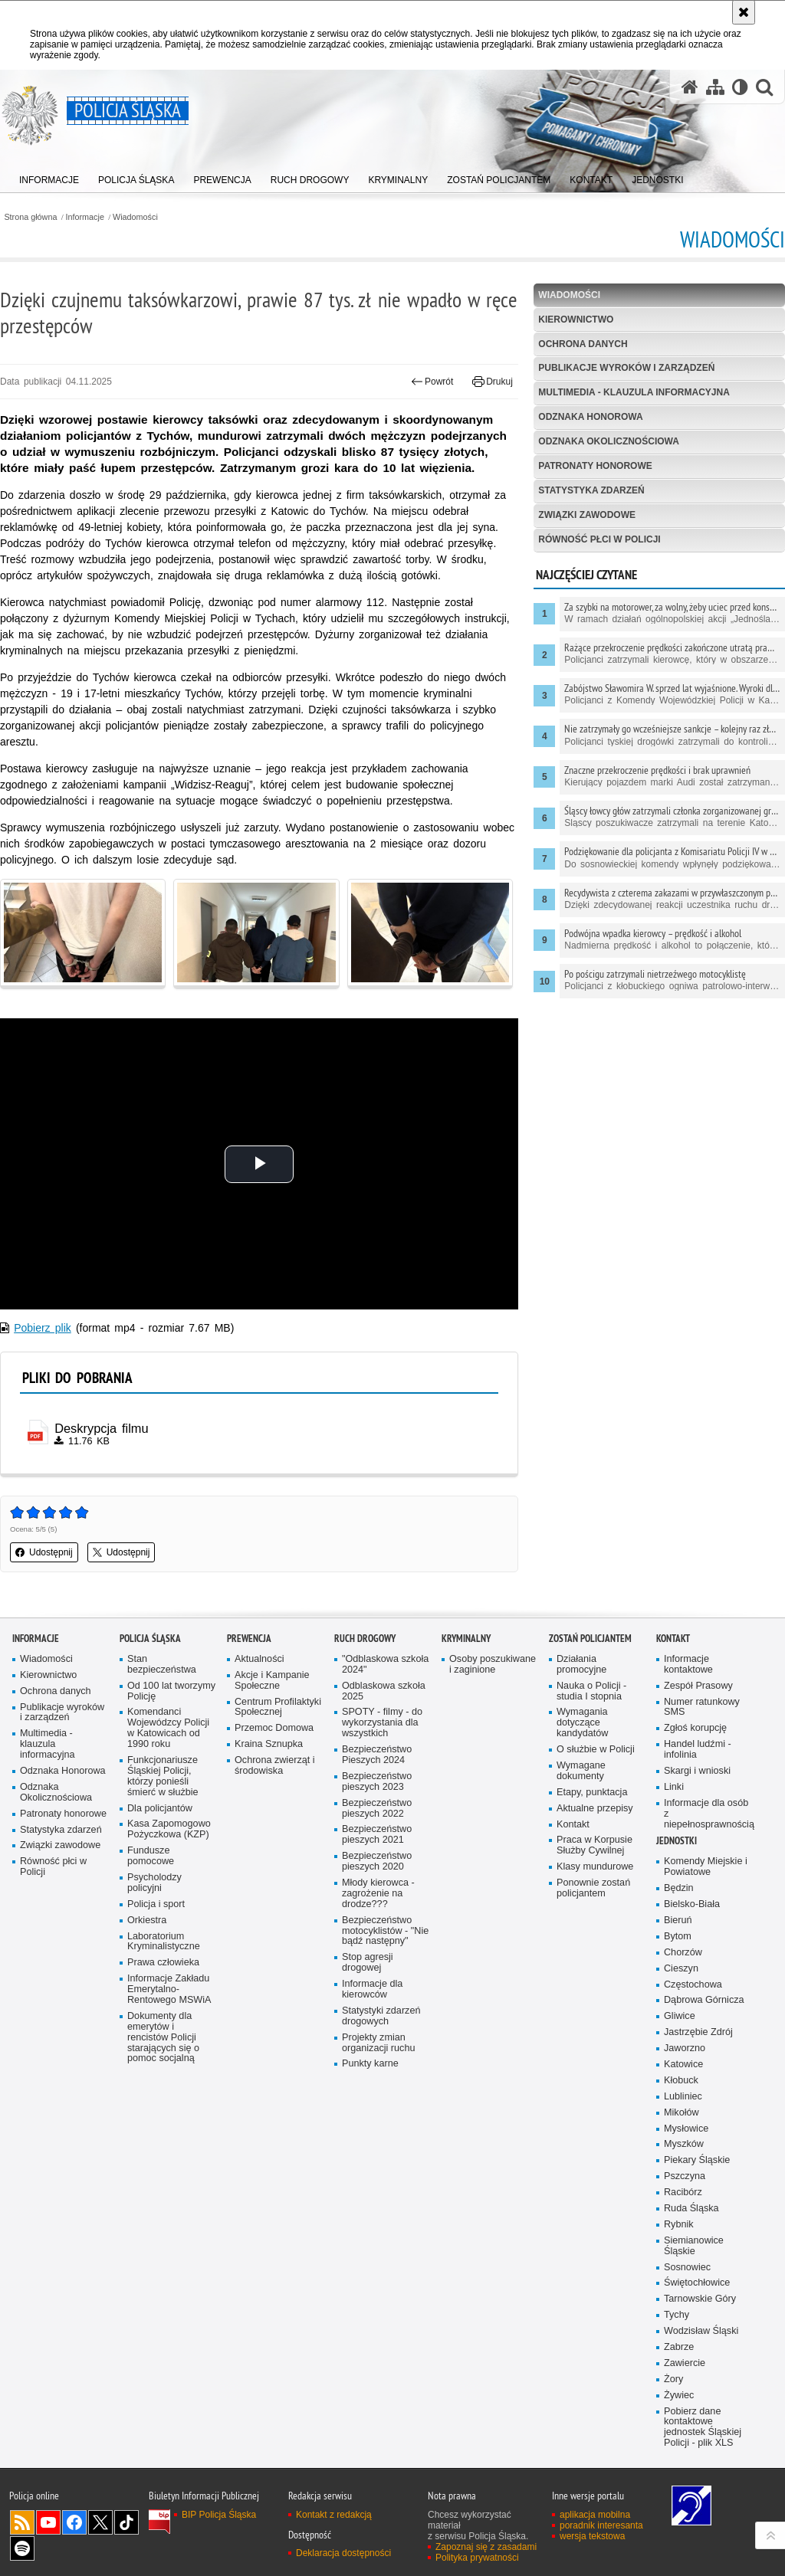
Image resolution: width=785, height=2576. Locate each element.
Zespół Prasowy (698, 1686)
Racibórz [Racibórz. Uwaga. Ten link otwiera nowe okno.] (683, 2192)
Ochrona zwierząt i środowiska (275, 1765)
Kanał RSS (22, 2522)
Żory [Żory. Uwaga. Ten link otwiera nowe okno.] (673, 2379)
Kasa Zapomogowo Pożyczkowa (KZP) (169, 1829)
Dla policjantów (159, 1809)
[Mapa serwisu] (715, 87)
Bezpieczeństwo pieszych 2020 (377, 1861)
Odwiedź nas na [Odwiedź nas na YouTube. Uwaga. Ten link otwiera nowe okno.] (48, 2522)
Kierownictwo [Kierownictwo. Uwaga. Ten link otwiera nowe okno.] (48, 1675)
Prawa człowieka (163, 1963)
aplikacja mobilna (595, 2514)
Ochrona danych (582, 344)
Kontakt (573, 1825)
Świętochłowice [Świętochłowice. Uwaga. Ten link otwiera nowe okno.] (697, 2283)
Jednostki (676, 1840)
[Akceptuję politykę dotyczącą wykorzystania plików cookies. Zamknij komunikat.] (743, 12)
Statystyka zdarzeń (591, 490)
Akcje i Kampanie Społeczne (272, 1680)
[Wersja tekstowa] (740, 87)
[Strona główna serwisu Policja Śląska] (690, 87)
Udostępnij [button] (44, 1552)
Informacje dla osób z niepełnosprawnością (708, 1814)
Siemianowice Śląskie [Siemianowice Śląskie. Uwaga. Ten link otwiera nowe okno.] (694, 2246)
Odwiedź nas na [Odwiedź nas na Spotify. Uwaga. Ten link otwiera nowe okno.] (22, 2548)
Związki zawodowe (587, 515)
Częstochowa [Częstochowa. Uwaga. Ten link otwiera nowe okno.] (693, 1985)
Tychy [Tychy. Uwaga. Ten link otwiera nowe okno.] (676, 2315)
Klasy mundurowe (595, 1867)
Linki (674, 1787)
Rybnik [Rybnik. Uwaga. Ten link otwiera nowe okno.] (679, 2225)
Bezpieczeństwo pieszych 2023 (377, 1781)
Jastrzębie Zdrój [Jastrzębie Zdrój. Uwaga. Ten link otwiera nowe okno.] (698, 2032)
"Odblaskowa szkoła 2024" (385, 1664)
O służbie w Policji (596, 1750)
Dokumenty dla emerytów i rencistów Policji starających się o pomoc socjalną (163, 2037)
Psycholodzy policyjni (154, 1883)
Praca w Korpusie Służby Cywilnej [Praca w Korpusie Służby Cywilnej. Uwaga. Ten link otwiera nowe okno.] (594, 1845)
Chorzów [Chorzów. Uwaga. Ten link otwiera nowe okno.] (683, 1953)
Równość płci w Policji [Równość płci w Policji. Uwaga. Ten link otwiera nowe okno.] (53, 1867)
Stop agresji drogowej (367, 1962)
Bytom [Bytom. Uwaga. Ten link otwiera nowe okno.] (677, 1937)
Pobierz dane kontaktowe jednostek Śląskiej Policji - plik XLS (702, 2428)
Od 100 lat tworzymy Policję (171, 1691)
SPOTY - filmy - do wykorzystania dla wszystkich (382, 1723)
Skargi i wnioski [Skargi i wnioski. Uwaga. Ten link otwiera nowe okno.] (697, 1771)
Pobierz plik (42, 1328)
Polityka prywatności (477, 2557)
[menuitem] (49, 176)
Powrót (432, 381)
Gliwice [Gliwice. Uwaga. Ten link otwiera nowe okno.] (679, 2016)
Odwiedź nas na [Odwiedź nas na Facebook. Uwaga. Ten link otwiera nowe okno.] (74, 2522)
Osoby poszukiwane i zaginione (492, 1664)
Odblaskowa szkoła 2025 (383, 1691)
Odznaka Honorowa (590, 416)
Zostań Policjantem (590, 1638)
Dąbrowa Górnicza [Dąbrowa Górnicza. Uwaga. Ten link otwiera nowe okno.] (704, 2000)
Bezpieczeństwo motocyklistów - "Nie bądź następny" (385, 1931)
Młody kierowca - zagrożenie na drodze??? (378, 1893)
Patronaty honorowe (595, 465)
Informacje (85, 217)
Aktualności (259, 1659)
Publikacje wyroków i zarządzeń (626, 367)
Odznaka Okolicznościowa (608, 441)
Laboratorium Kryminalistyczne (163, 1942)
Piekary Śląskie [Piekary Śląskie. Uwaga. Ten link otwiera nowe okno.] (697, 2160)
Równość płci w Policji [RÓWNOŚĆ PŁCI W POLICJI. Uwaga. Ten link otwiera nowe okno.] (599, 539)
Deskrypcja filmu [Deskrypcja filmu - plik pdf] (101, 1428)
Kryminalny (466, 1638)
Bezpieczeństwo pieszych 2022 (377, 1808)
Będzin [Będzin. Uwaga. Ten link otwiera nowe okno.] (679, 1888)
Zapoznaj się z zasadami (486, 2547)
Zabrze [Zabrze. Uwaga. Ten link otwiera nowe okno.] (679, 2347)
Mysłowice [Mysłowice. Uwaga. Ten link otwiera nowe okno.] (686, 2129)
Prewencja (249, 1638)
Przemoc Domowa (274, 1728)
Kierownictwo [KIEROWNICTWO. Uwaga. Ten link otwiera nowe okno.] (575, 319)
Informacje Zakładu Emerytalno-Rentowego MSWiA (169, 1989)
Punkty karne (370, 2064)
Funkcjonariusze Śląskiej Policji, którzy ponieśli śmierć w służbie (163, 1776)
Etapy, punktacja (592, 1793)
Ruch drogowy (365, 1638)
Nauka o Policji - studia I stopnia (591, 1691)
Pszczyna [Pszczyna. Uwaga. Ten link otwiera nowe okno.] (684, 2176)
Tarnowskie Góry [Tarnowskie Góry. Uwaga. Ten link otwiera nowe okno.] (700, 2299)
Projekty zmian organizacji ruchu (378, 2043)
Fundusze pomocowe (150, 1856)
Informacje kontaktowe (688, 1664)
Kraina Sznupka (269, 1744)
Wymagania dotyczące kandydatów (582, 1723)
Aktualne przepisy (595, 1809)
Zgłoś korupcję (695, 1728)
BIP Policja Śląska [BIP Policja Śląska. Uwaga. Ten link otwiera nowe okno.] (219, 2514)
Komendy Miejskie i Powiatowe (705, 1867)
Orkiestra (146, 1920)
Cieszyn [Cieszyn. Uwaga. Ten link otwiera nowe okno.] (681, 1969)
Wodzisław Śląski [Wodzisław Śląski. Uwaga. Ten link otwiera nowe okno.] (701, 2331)
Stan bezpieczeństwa (161, 1664)
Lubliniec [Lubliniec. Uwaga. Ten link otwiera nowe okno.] (683, 2097)
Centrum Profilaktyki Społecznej (278, 1707)
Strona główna (30, 217)
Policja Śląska (150, 1638)
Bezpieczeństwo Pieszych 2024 (377, 1755)
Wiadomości (135, 217)
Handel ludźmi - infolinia (697, 1749)
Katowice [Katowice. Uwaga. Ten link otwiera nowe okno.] (683, 2065)
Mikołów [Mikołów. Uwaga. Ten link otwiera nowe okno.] (681, 2113)
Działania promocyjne (581, 1664)
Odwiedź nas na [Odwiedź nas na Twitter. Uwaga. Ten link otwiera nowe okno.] (100, 2522)
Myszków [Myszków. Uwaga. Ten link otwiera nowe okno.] (684, 2144)
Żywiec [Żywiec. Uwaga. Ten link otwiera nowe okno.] (679, 2396)
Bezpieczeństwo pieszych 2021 (377, 1834)
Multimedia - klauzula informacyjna (634, 392)
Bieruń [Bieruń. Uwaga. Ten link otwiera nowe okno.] (678, 1920)
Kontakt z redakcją (334, 2514)
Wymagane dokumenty (581, 1771)
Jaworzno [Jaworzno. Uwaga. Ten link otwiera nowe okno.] (684, 2048)
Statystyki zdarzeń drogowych (381, 2016)
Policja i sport (156, 1904)
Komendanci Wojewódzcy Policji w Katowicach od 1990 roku (168, 1728)
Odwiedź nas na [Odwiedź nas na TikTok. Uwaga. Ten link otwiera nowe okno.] (126, 2522)
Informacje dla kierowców (372, 1989)
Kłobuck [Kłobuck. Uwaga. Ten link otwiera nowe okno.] (681, 2081)
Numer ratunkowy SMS (702, 1707)
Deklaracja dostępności (343, 2553)
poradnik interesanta (601, 2525)
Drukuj (492, 381)
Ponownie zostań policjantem (593, 1888)
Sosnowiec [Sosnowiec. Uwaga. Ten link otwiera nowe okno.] (687, 2268)
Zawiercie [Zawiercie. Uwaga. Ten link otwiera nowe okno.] (684, 2363)
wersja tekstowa (592, 2536)
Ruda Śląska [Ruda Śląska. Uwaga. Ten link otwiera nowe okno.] (691, 2209)
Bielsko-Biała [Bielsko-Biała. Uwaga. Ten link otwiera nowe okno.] (692, 1904)
